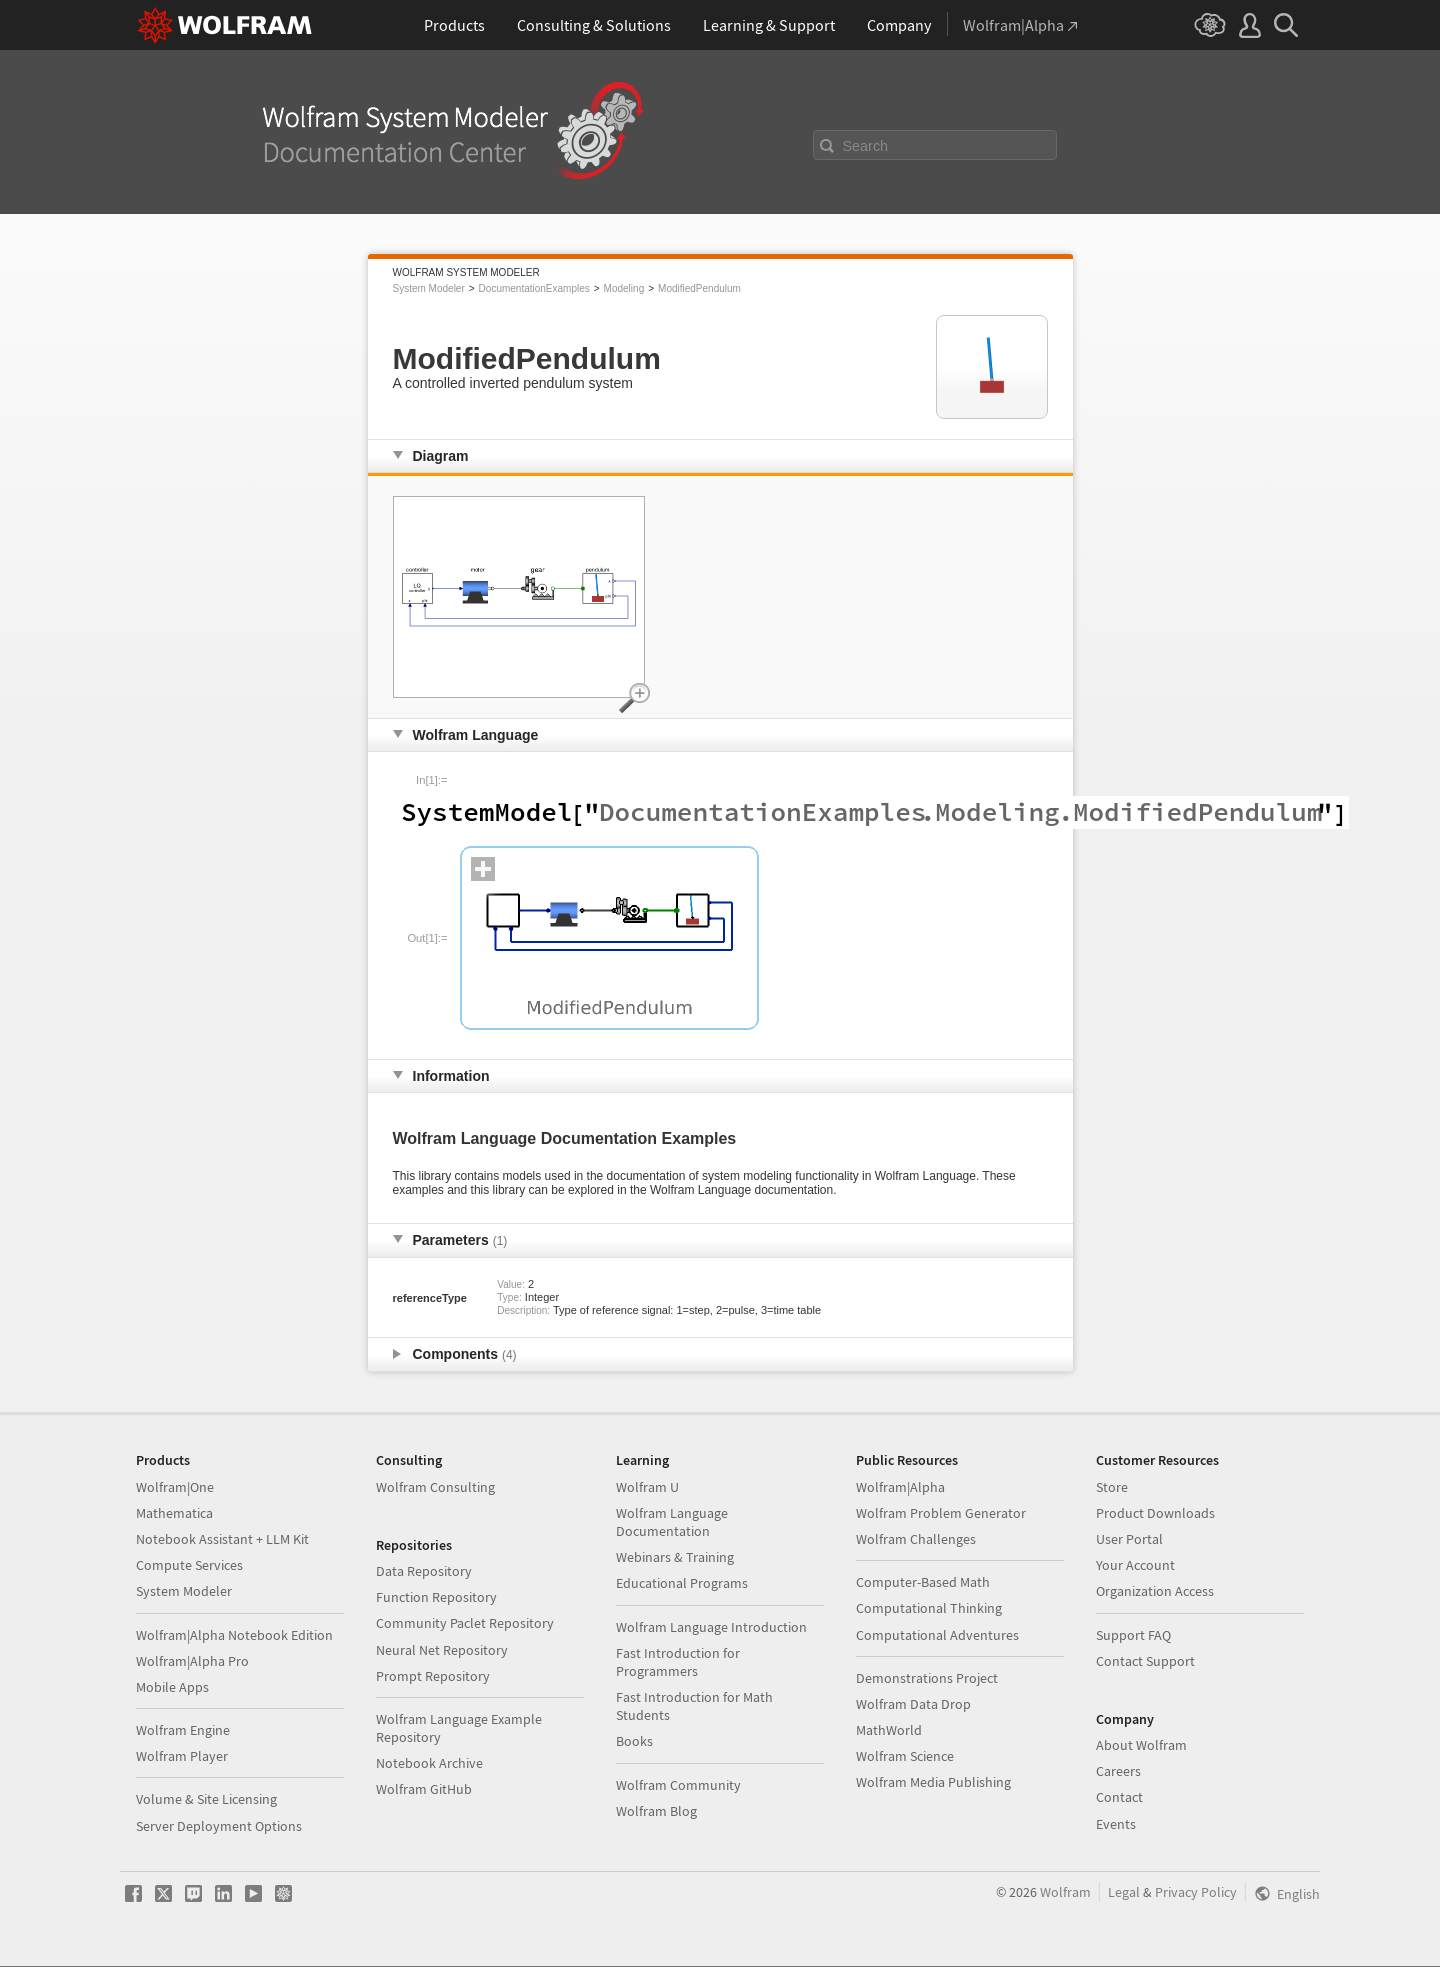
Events (1116, 1824)
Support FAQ (1133, 1635)
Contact (1119, 1797)
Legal (1124, 1892)
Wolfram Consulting (435, 1487)
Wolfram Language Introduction (711, 1627)
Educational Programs (682, 1583)
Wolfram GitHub (424, 1789)
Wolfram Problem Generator (941, 1513)
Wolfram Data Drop (913, 1704)
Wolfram (1065, 1892)
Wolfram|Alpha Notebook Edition (234, 1635)
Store (1112, 1487)
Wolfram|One (175, 1487)
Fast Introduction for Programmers (678, 1662)
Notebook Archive (429, 1763)
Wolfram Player (182, 1756)
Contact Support (1145, 1661)
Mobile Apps (172, 1687)
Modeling (624, 288)
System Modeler (429, 288)
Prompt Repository (433, 1676)
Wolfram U (647, 1487)
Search (866, 146)
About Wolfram (1141, 1745)
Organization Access (1155, 1591)
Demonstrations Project (927, 1678)
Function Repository (436, 1597)
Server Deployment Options (219, 1826)
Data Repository (424, 1571)
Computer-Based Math (923, 1582)
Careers (1118, 1771)
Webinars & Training (675, 1557)
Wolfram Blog (656, 1811)
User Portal (1129, 1539)
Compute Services (189, 1565)
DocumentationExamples (534, 288)
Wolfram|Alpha (900, 1487)
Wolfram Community (678, 1785)
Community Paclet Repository (465, 1623)
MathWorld (889, 1730)
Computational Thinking (929, 1608)
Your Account (1135, 1565)
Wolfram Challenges (916, 1539)
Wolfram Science (905, 1756)
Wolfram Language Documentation (672, 1522)
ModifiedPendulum (699, 288)
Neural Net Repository (442, 1650)
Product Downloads (1155, 1513)
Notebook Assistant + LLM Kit (222, 1539)
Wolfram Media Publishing (933, 1782)
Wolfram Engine (183, 1730)
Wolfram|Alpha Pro (192, 1661)
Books (634, 1741)
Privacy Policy (1196, 1892)
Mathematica (174, 1513)
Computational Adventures (937, 1635)
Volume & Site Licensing (206, 1799)
